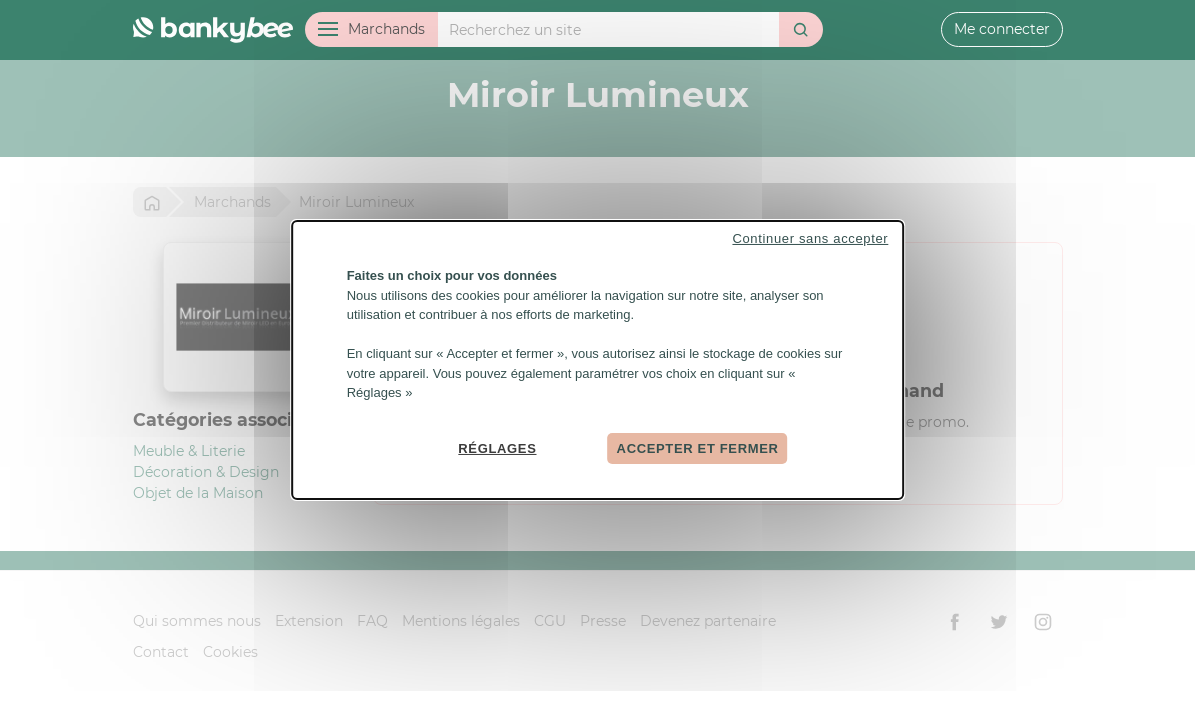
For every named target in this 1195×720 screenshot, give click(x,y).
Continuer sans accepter (810, 238)
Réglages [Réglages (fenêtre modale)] (497, 447)
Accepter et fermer (698, 447)
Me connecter (1002, 29)
